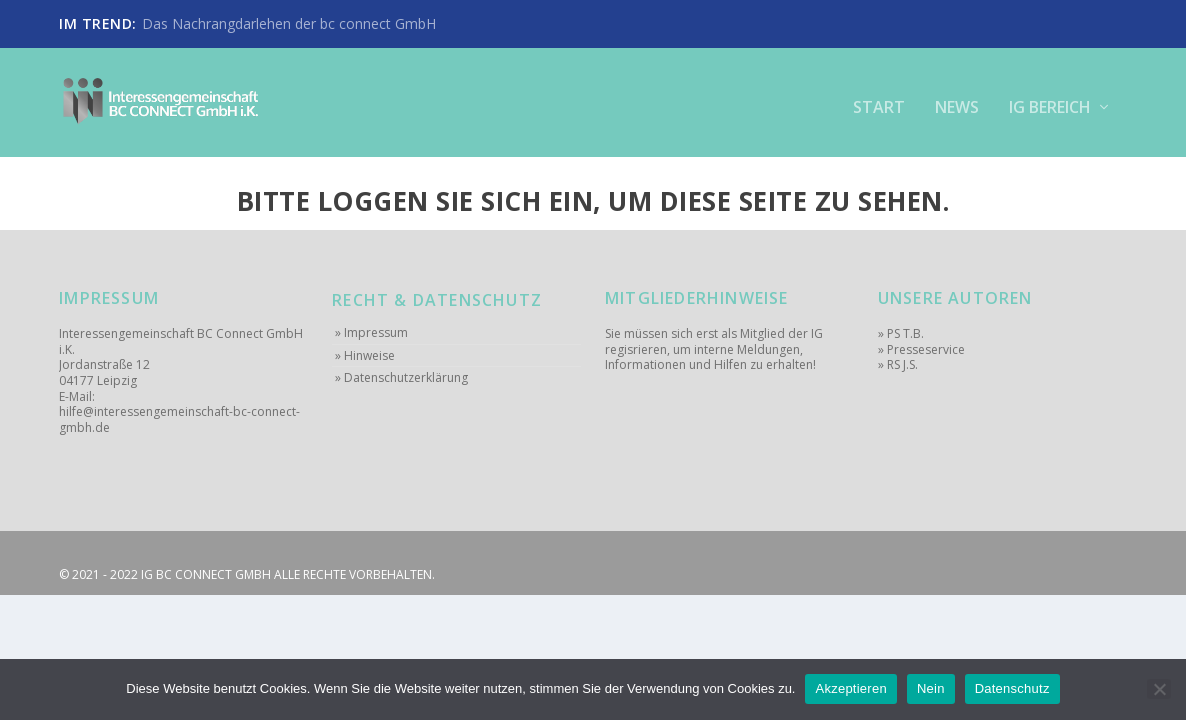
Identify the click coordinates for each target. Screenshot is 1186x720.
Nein (931, 688)
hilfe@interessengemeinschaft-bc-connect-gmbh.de (179, 418)
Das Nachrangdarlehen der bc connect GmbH (289, 23)
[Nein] (1159, 689)
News (957, 99)
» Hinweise (365, 355)
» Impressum (371, 332)
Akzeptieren (850, 688)
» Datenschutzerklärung (401, 377)
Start (879, 99)
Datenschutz (1012, 688)
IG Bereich (1050, 99)
